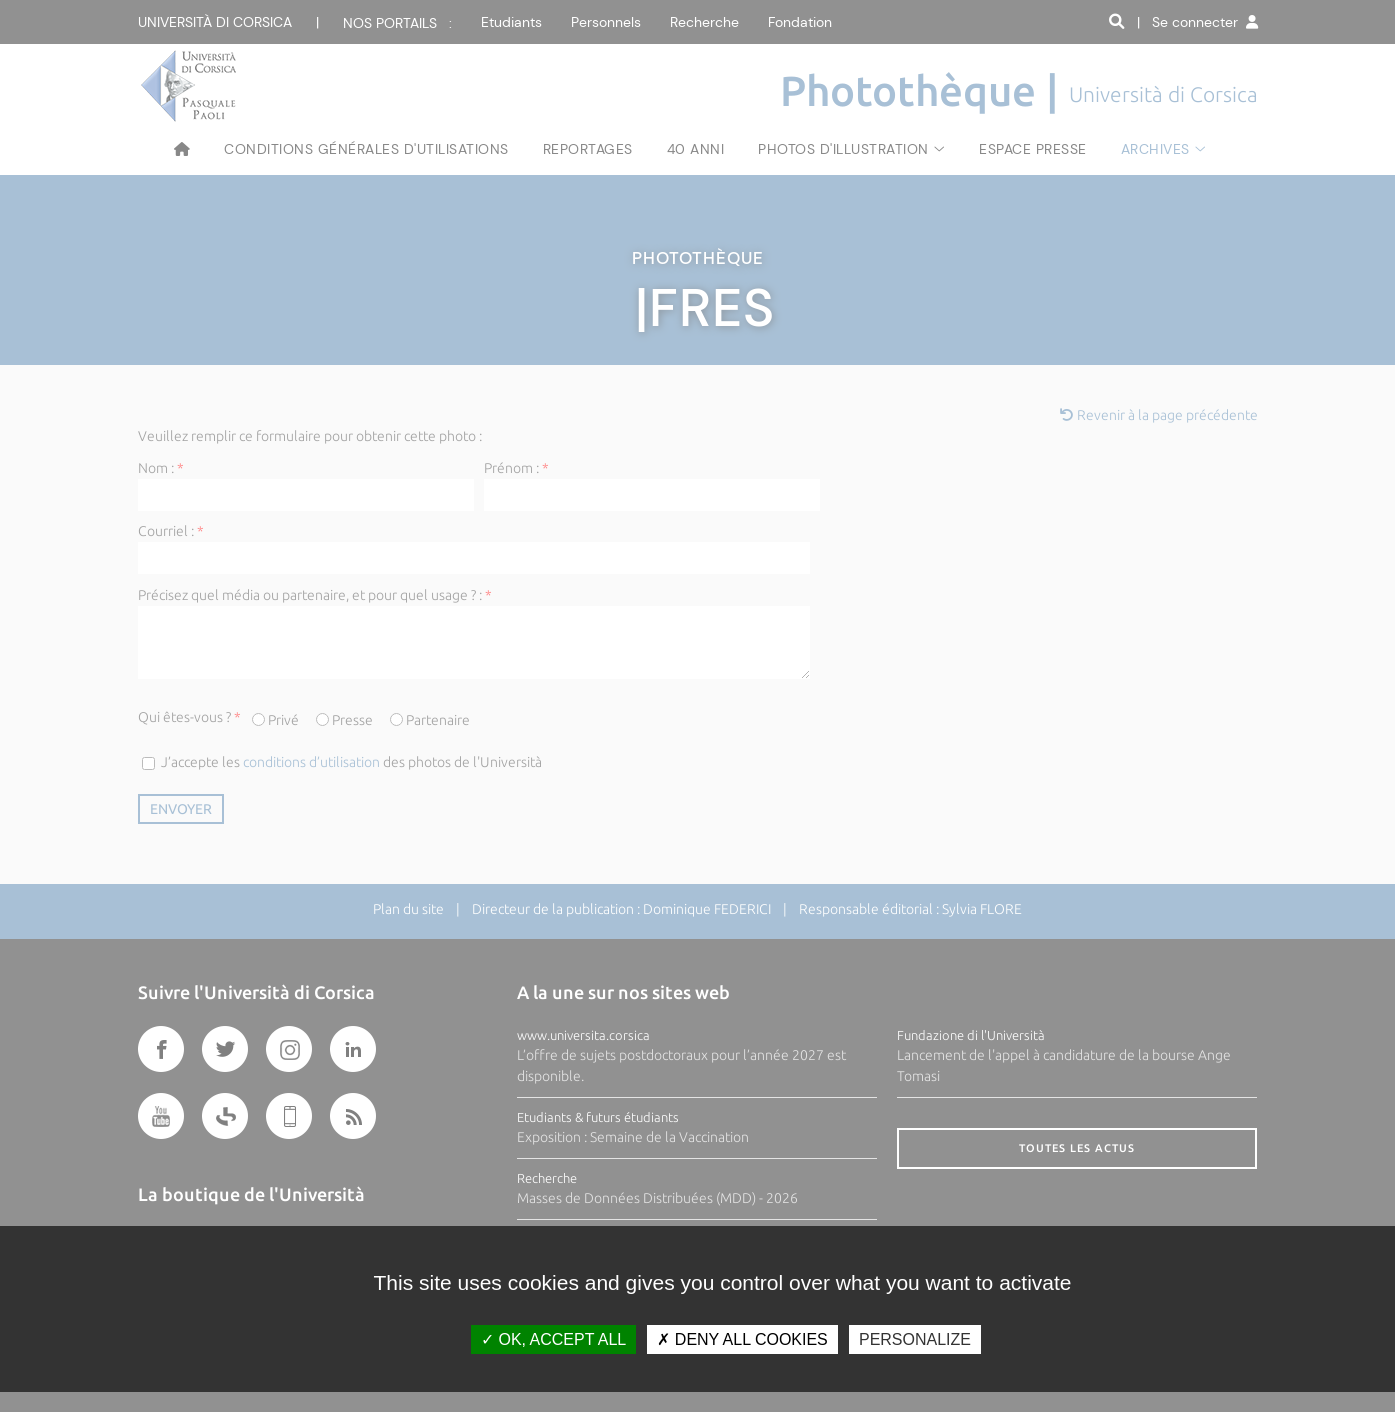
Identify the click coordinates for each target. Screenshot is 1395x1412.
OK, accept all (553, 1339)
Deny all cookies (742, 1339)
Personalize (915, 1339)
